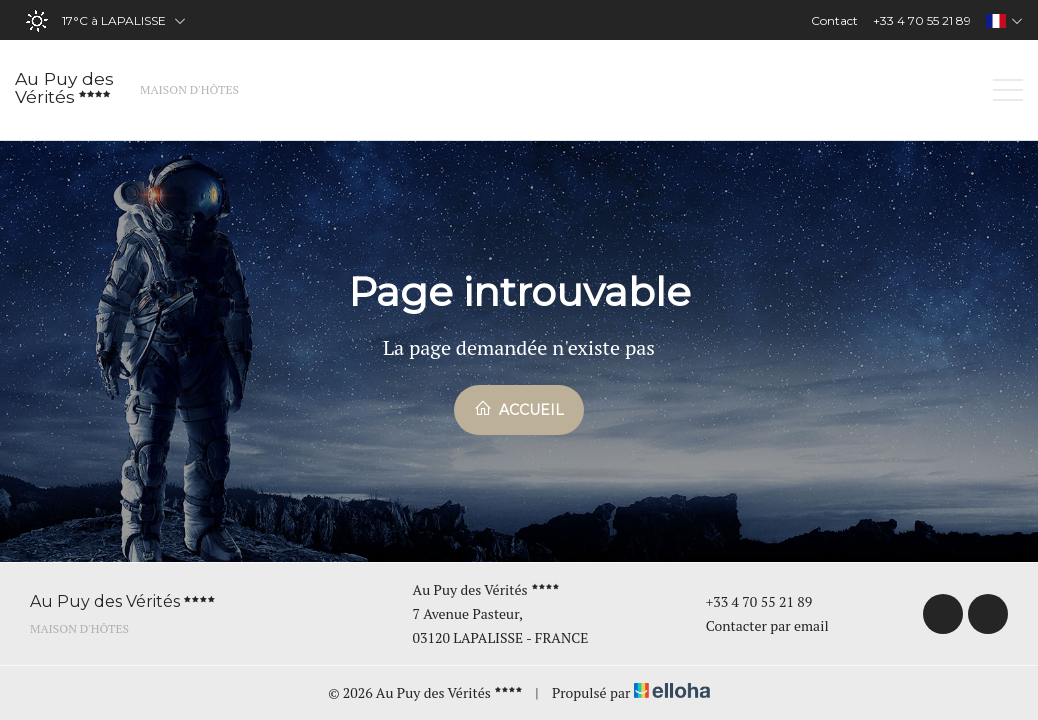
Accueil (519, 409)
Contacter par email (756, 625)
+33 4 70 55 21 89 (748, 601)
